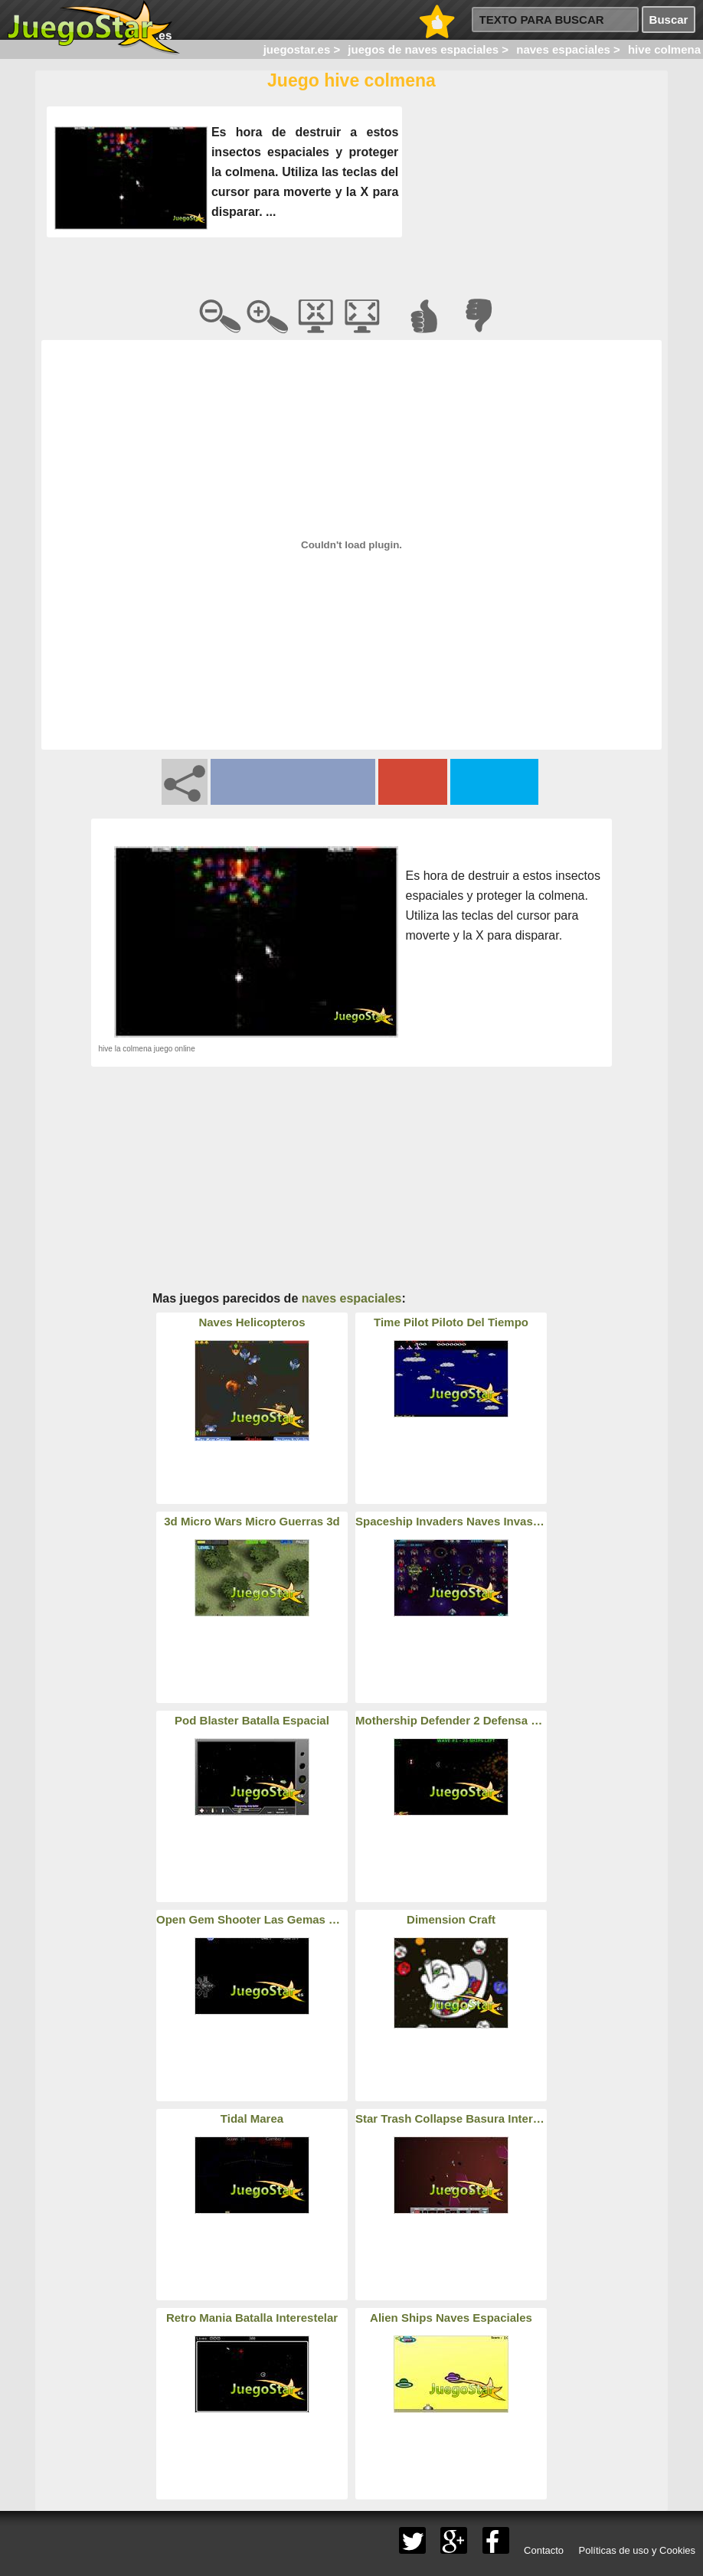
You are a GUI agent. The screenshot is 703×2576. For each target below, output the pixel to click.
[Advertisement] (533, 198)
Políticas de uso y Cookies (637, 2550)
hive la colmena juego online (147, 1048)
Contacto (544, 2550)
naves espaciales (352, 1298)
